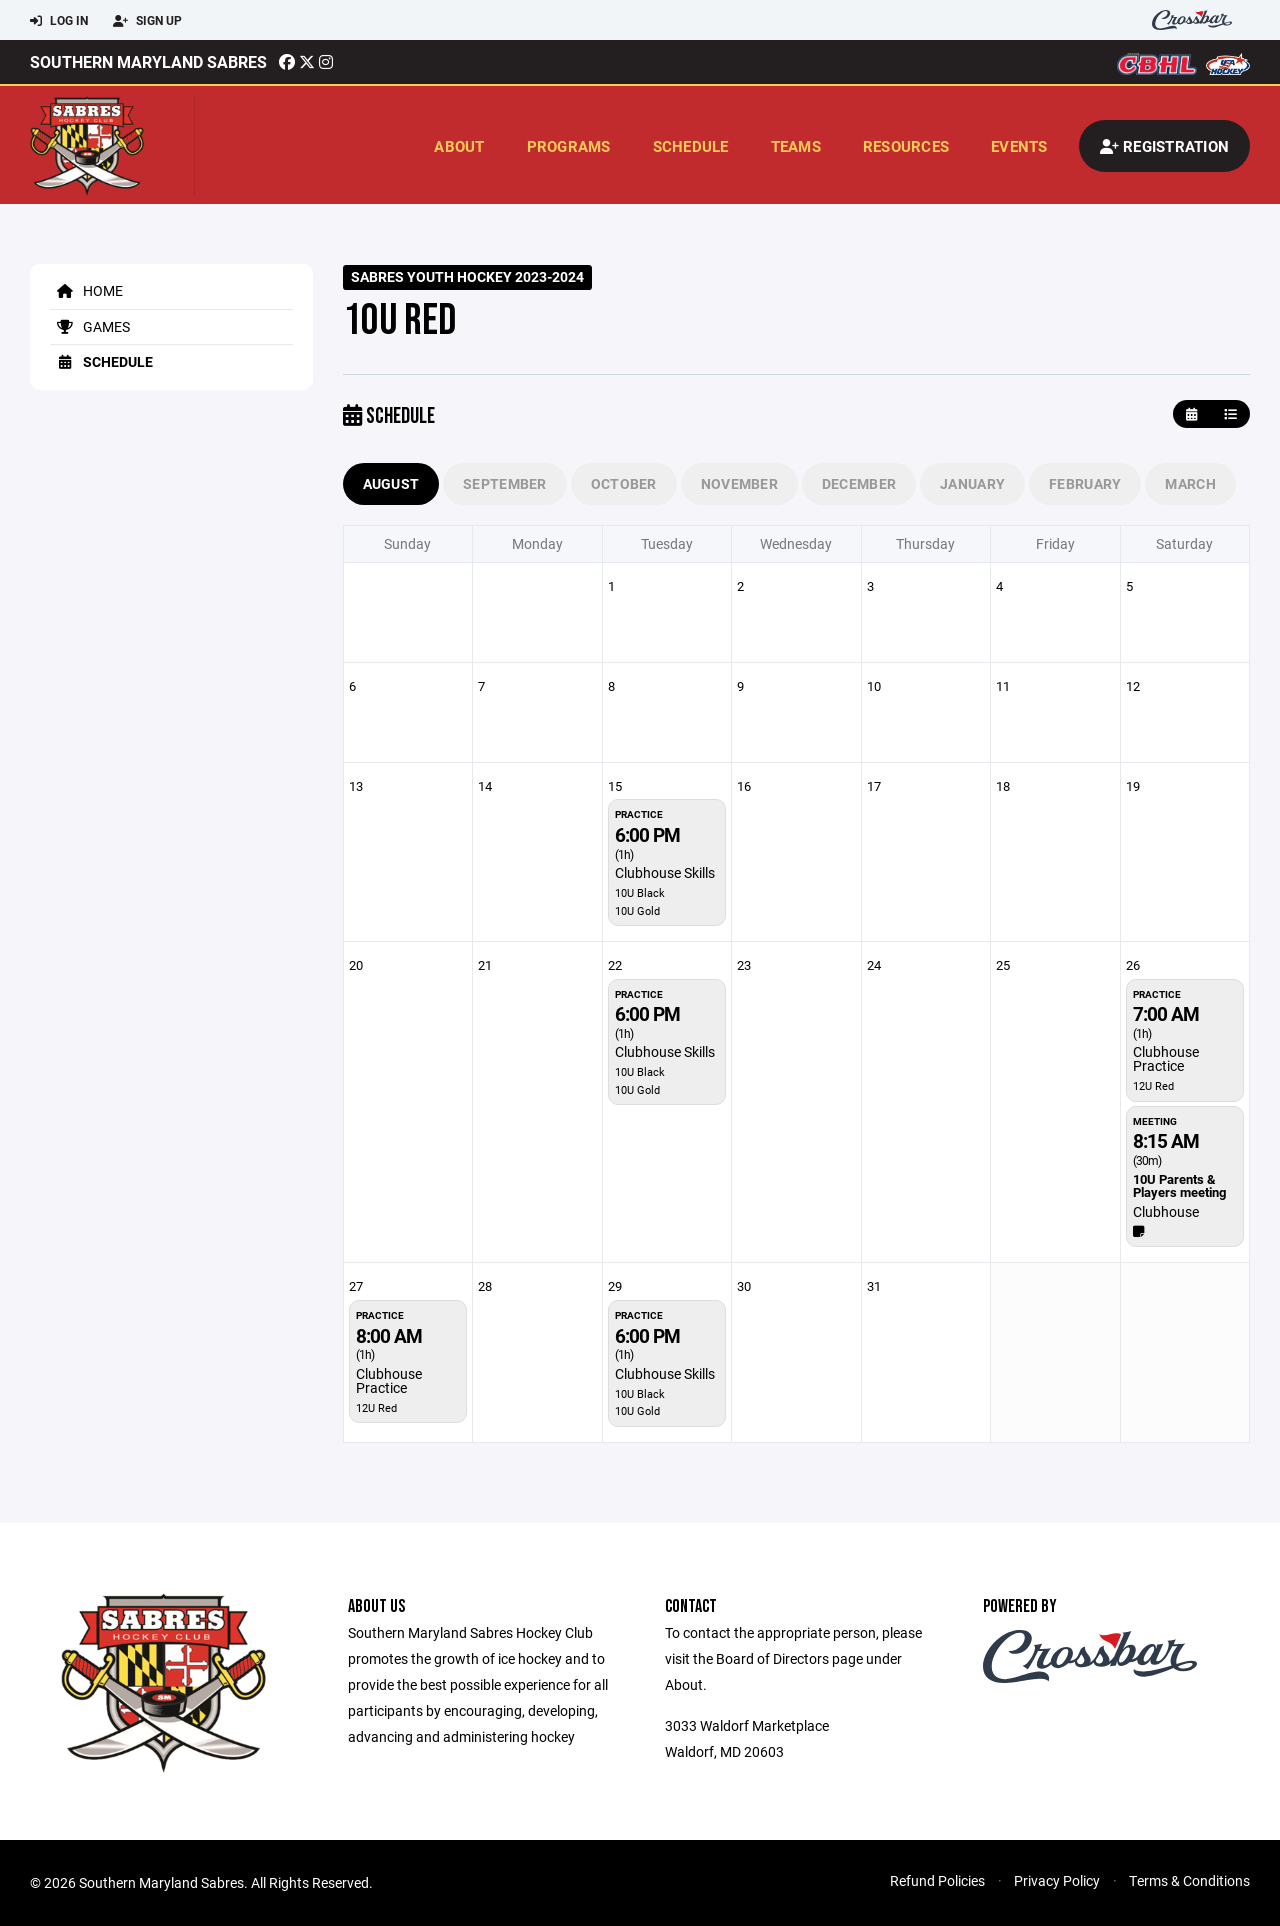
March (1190, 483)
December (859, 483)
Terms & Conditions (1189, 1880)
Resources (906, 146)
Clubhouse (1166, 1211)
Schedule (691, 146)
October (624, 483)
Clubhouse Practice (1166, 1058)
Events (1019, 146)
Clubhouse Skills (665, 872)
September (505, 483)
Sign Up (147, 21)
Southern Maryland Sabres (148, 61)
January (972, 483)
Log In (59, 21)
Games (90, 326)
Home (86, 290)
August (391, 483)
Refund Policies (937, 1880)
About (459, 146)
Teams (796, 146)
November (739, 483)
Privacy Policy (1057, 1880)
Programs (569, 146)
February (1085, 483)
